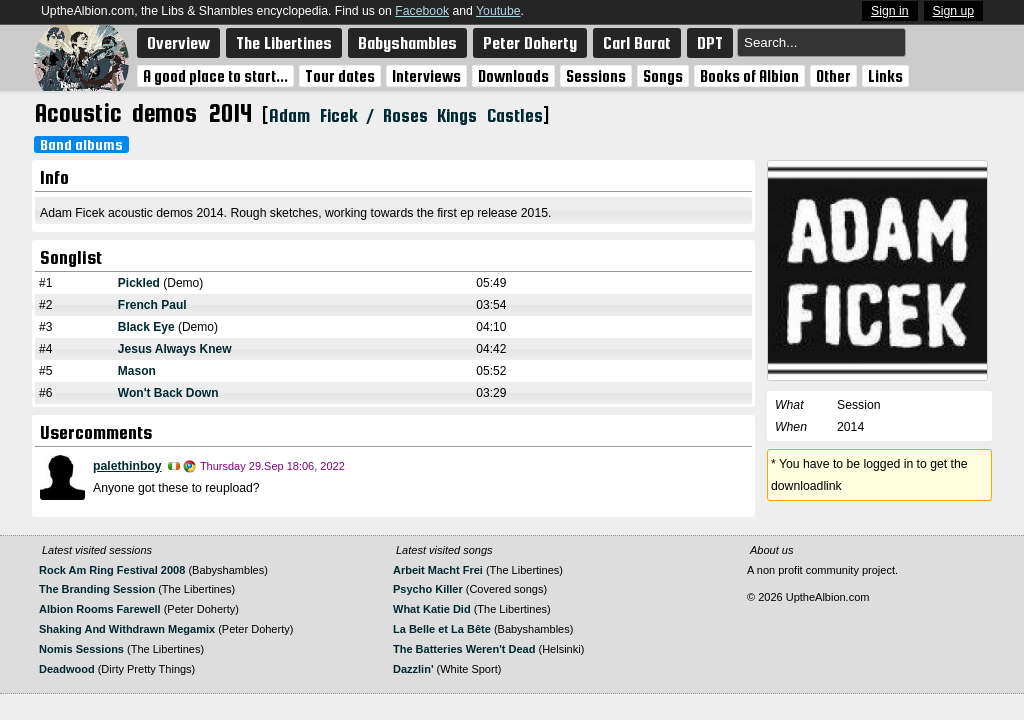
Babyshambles (407, 43)
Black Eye (146, 327)
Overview (178, 43)
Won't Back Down (168, 393)
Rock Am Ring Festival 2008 (112, 570)
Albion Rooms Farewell (100, 609)
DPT (710, 43)
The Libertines (284, 43)
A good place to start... (215, 76)
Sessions (596, 76)
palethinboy (127, 466)
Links (885, 76)
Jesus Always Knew (175, 349)
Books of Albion (749, 76)
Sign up (954, 11)
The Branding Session (97, 589)
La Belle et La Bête (442, 629)
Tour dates (340, 76)
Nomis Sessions (81, 649)
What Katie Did (432, 609)
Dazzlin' (413, 669)
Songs (663, 76)
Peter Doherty (530, 43)
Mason (137, 371)
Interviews (426, 76)
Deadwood (67, 669)
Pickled (139, 283)
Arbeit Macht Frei (438, 570)
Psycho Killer (428, 589)
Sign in (889, 11)
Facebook (422, 11)
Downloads (513, 76)
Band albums (81, 144)
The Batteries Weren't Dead (464, 649)
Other (833, 76)
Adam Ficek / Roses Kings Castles (405, 115)
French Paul (152, 305)
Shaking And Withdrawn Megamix (127, 629)
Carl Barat (637, 43)
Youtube (498, 11)
